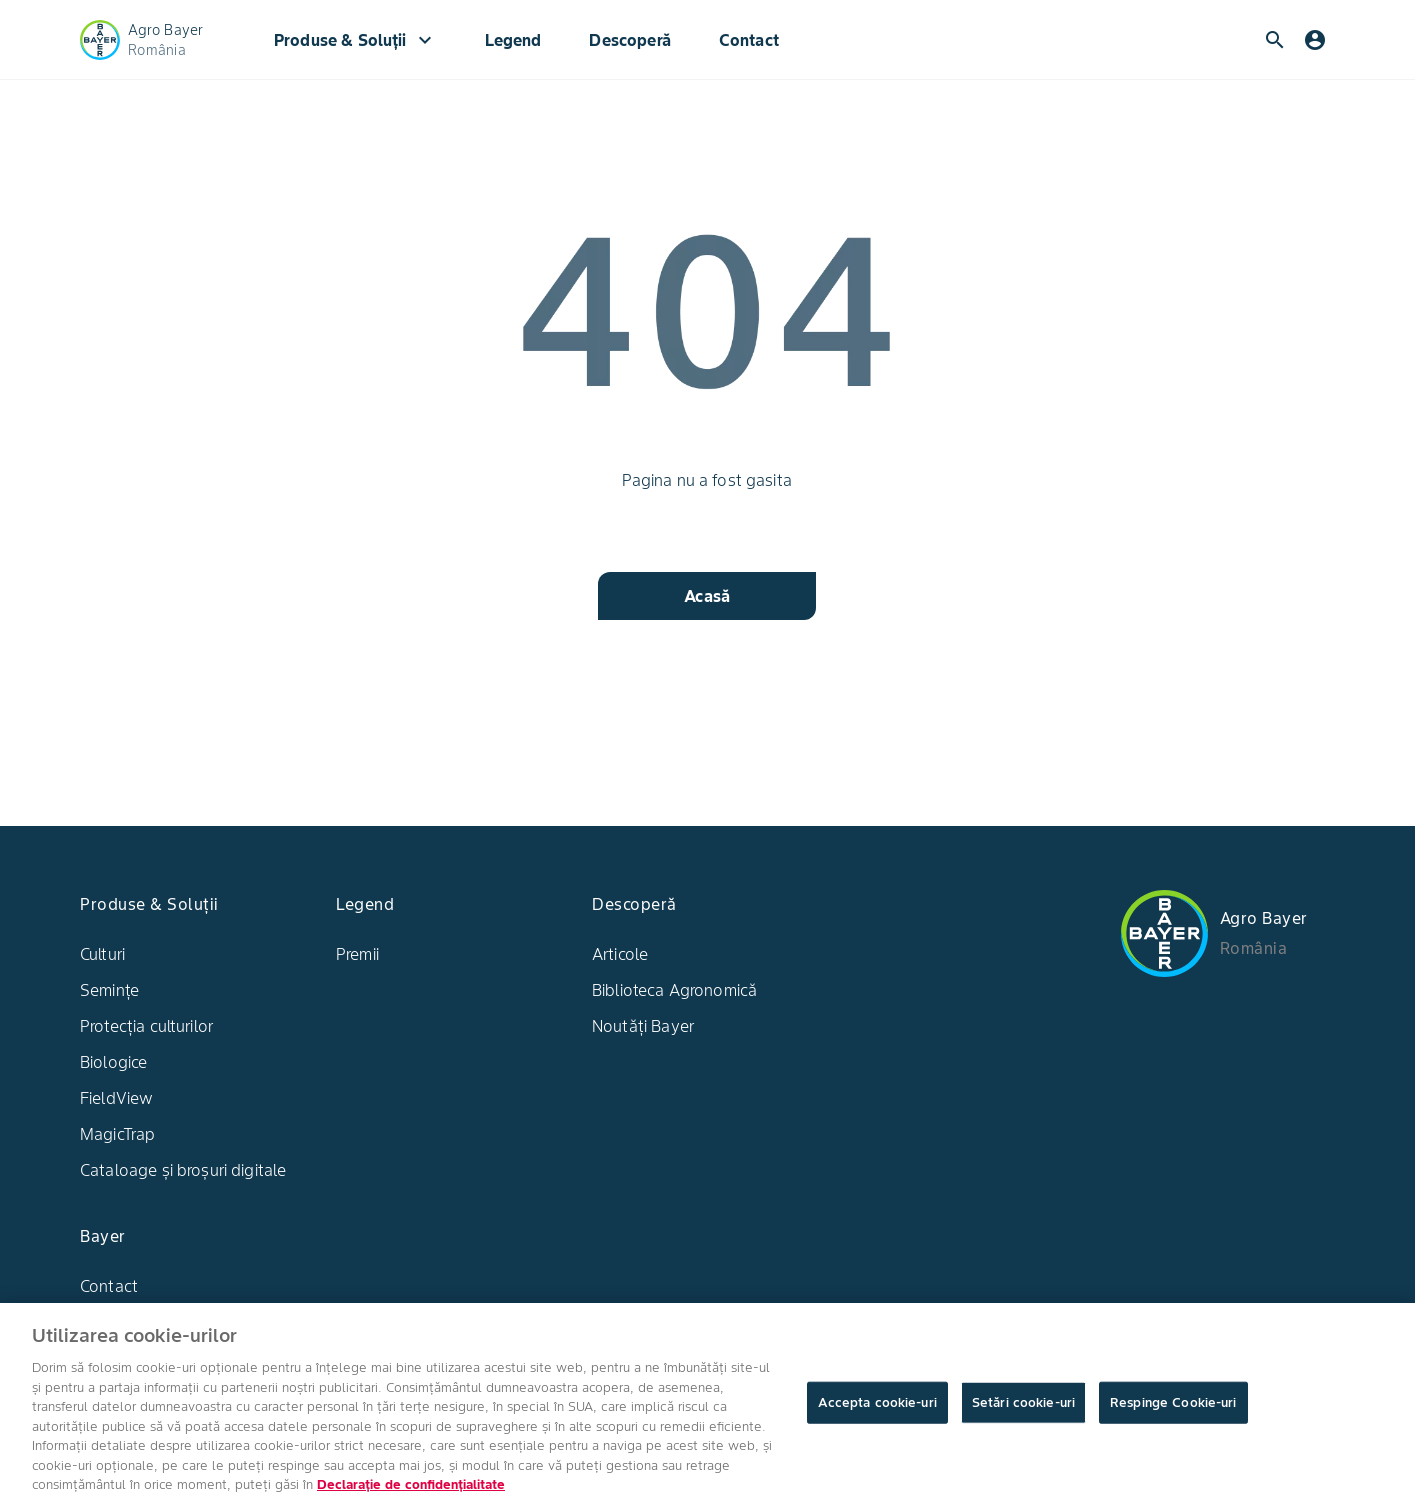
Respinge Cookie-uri (1173, 1417)
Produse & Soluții (355, 40)
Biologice (113, 1062)
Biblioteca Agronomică (674, 990)
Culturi (102, 954)
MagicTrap (117, 1134)
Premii (357, 954)
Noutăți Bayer (643, 1026)
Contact (749, 40)
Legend (513, 40)
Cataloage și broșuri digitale (183, 1170)
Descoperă (629, 40)
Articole (620, 954)
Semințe (109, 990)
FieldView (116, 1098)
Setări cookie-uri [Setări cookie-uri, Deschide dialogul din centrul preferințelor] (1023, 1417)
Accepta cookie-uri (877, 1417)
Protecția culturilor (146, 1026)
